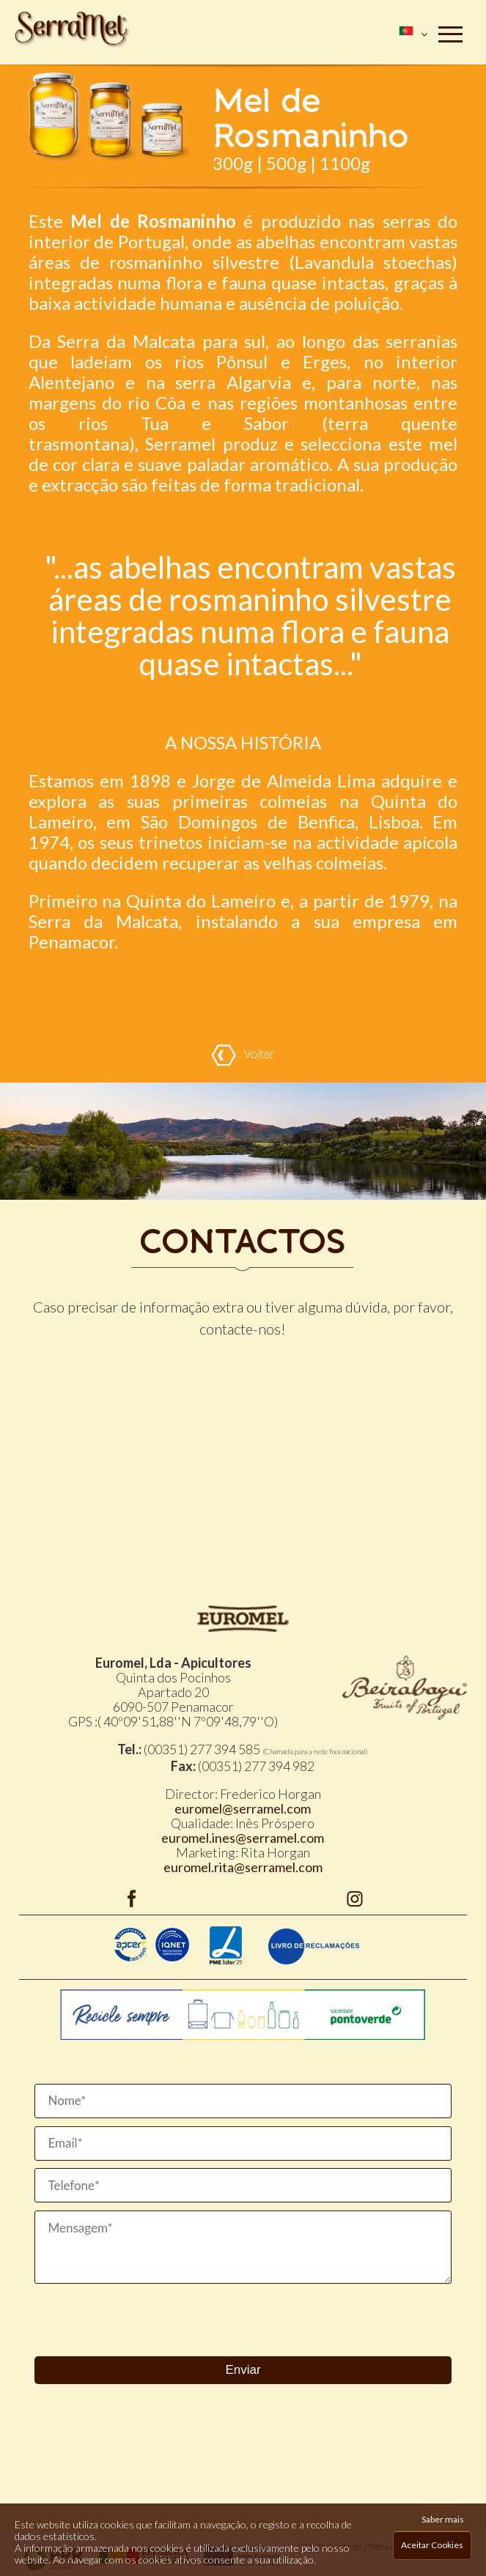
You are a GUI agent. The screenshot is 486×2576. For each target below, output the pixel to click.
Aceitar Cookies (432, 2544)
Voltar (242, 1055)
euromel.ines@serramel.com (242, 1838)
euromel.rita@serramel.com (243, 1867)
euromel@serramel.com (242, 1808)
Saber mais (442, 2519)
